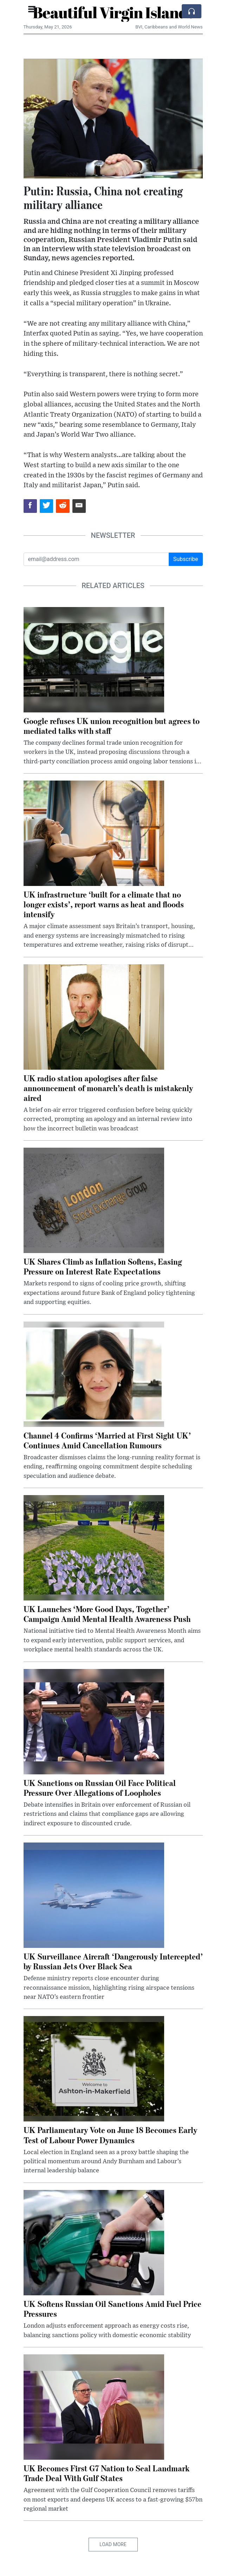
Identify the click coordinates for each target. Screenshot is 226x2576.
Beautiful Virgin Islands (113, 12)
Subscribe (185, 559)
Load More (113, 2544)
